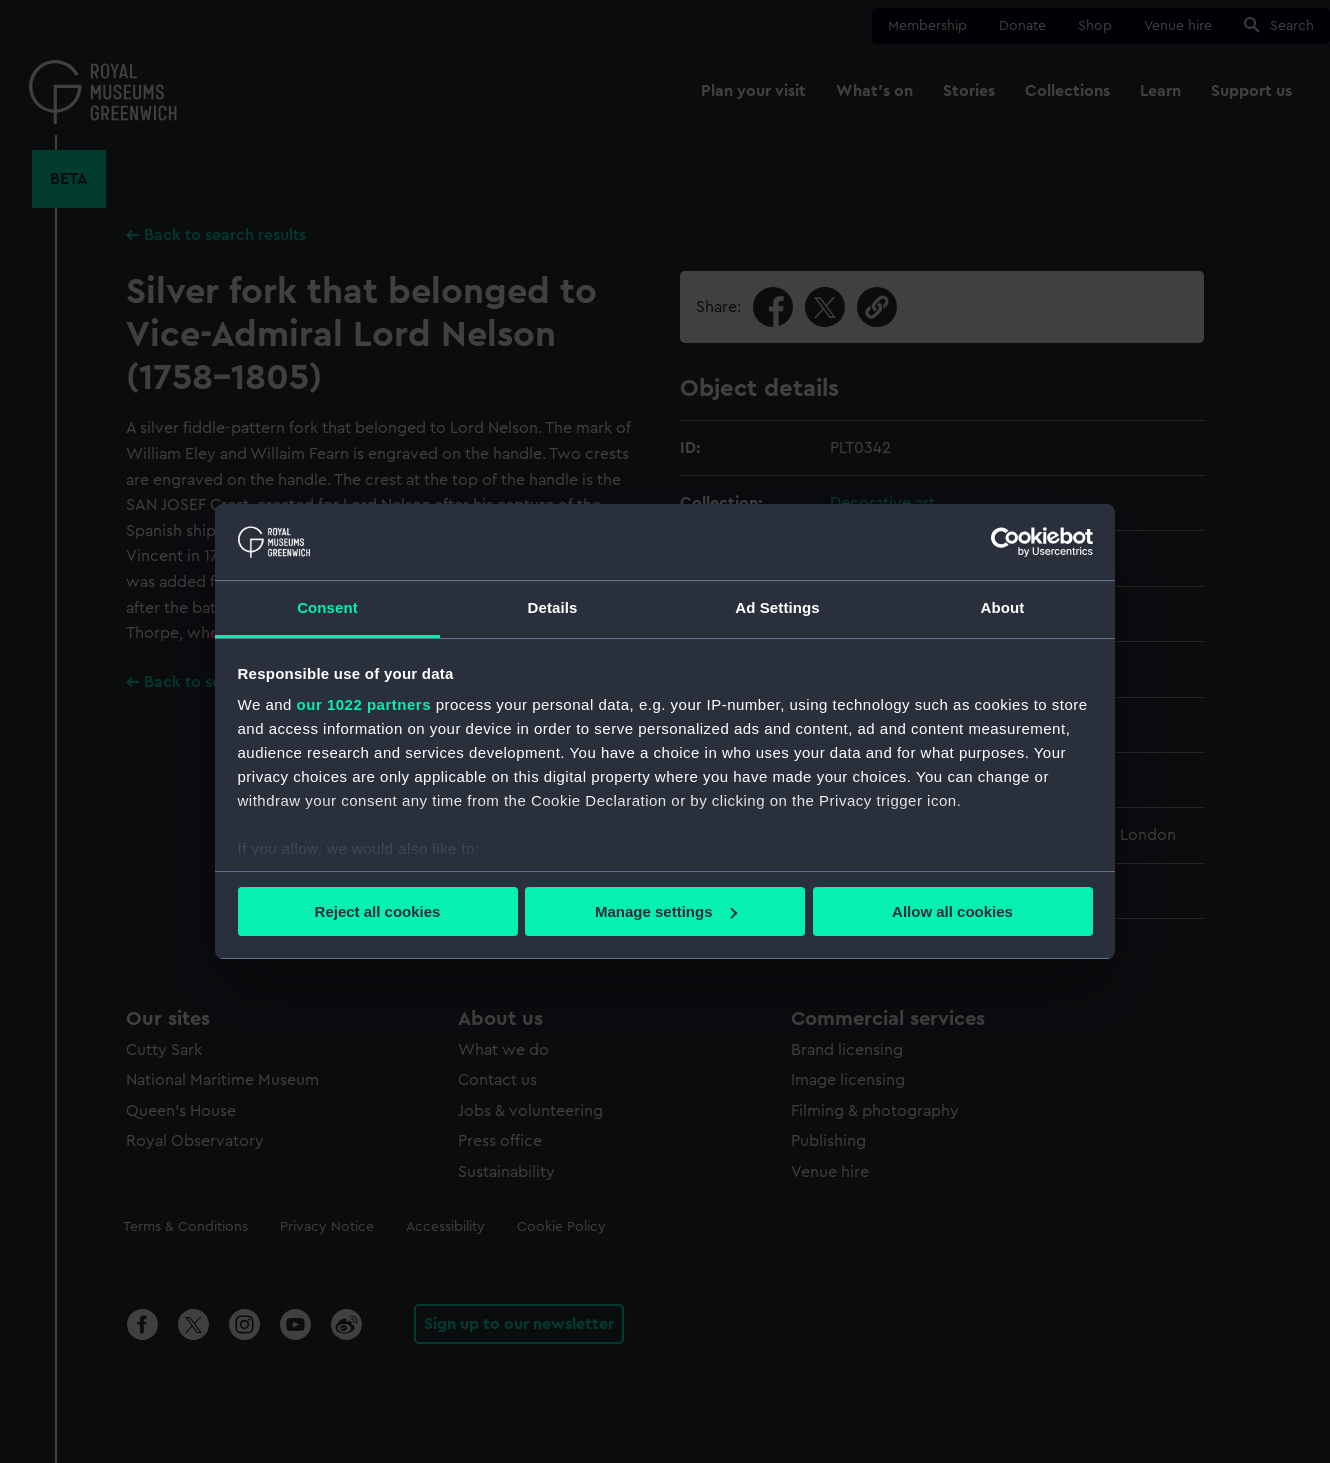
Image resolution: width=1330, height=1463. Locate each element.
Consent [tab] (327, 607)
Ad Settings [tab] (777, 607)
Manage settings (666, 911)
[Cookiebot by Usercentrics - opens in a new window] (1005, 542)
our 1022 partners (364, 704)
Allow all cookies (952, 911)
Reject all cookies (378, 911)
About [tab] (1003, 607)
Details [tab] (553, 607)
